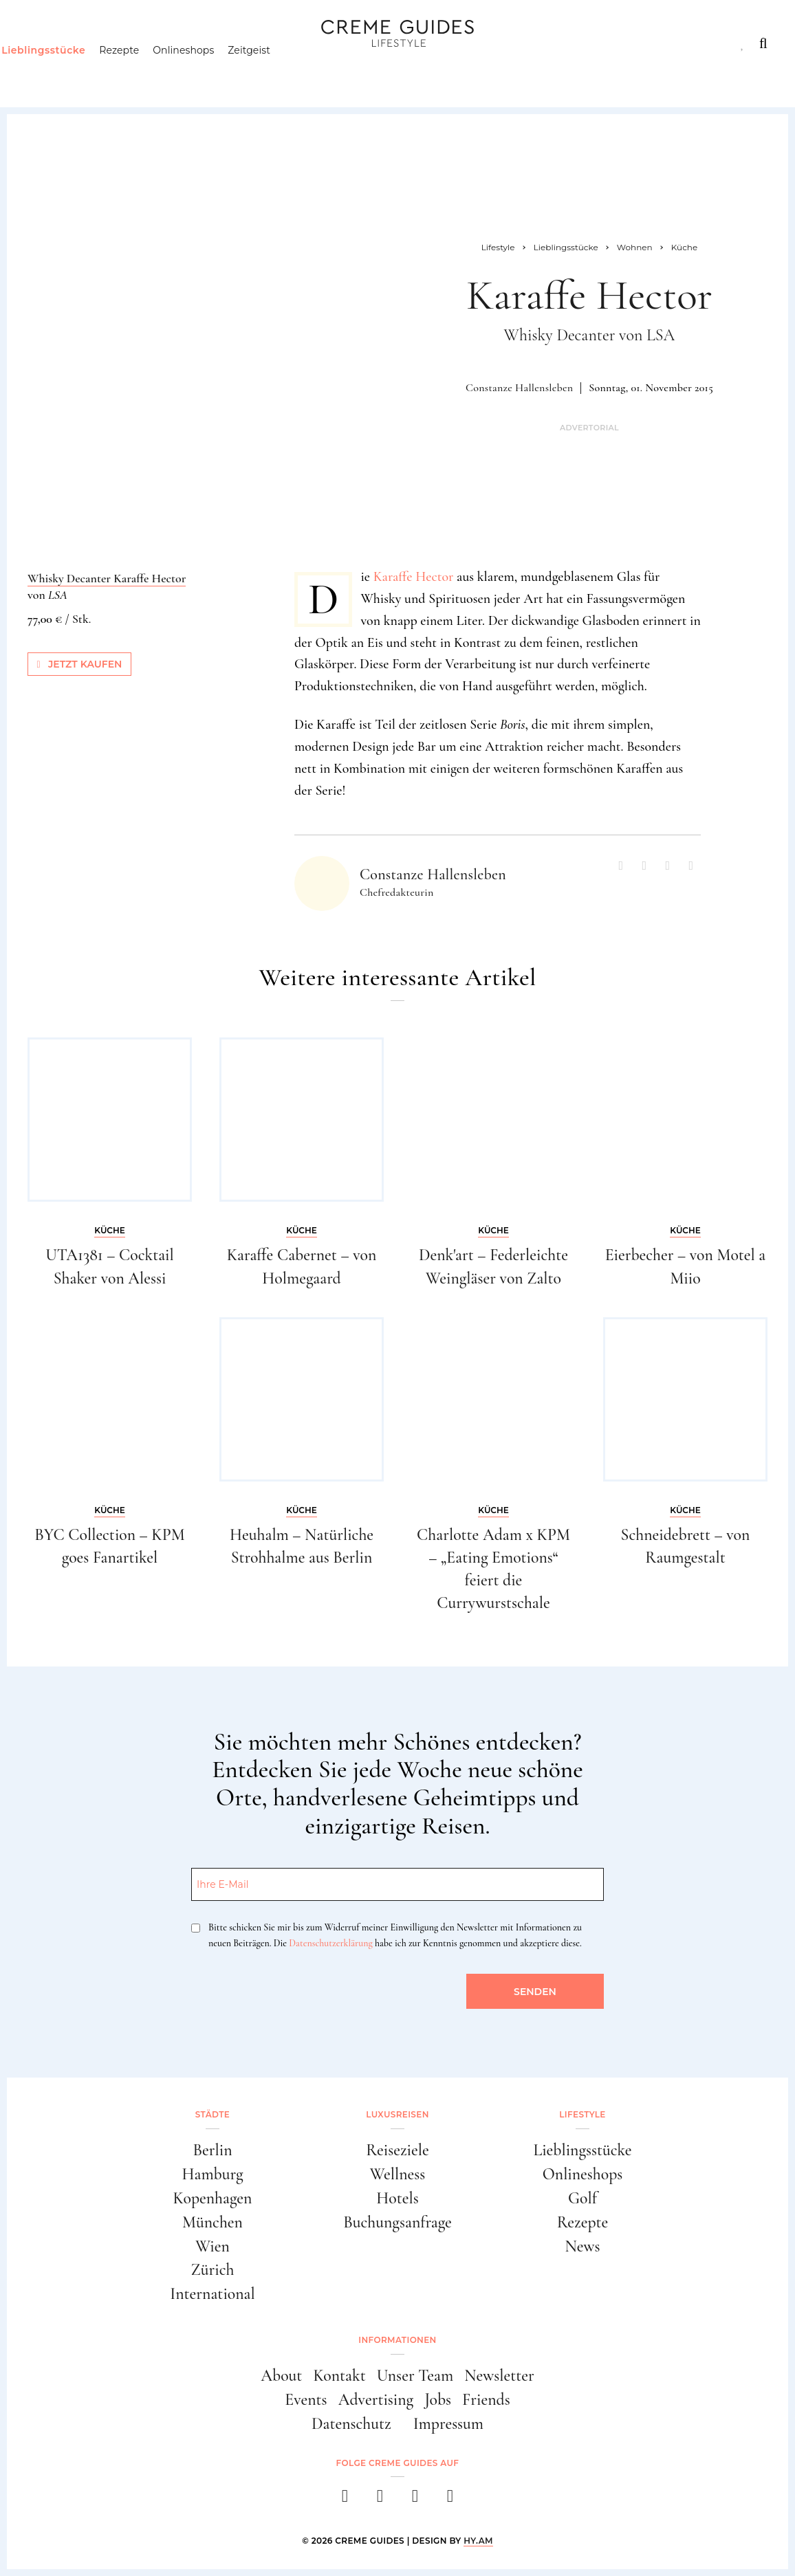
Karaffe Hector (413, 577)
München (212, 2222)
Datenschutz (351, 2424)
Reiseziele (397, 2150)
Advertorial (589, 427)
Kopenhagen (212, 2198)
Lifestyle (224, 43)
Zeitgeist (275, 72)
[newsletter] (450, 2500)
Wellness (397, 2174)
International (212, 2294)
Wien (212, 2246)
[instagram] (380, 2500)
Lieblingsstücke (69, 72)
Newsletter (499, 2376)
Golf (582, 2198)
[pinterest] (415, 2500)
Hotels (397, 2198)
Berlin (212, 2150)
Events (306, 2400)
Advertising (376, 2400)
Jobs (437, 2400)
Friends (486, 2400)
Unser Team (415, 2376)
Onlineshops (209, 72)
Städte (46, 43)
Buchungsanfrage (397, 2222)
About (281, 2376)
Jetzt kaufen (79, 664)
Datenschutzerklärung (330, 1943)
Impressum (448, 2424)
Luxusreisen (131, 43)
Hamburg (212, 2174)
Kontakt (339, 2376)
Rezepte (145, 72)
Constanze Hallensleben (519, 388)
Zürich (213, 2270)
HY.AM (478, 2540)
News (582, 2246)
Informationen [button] (397, 2340)
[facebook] (345, 2500)
